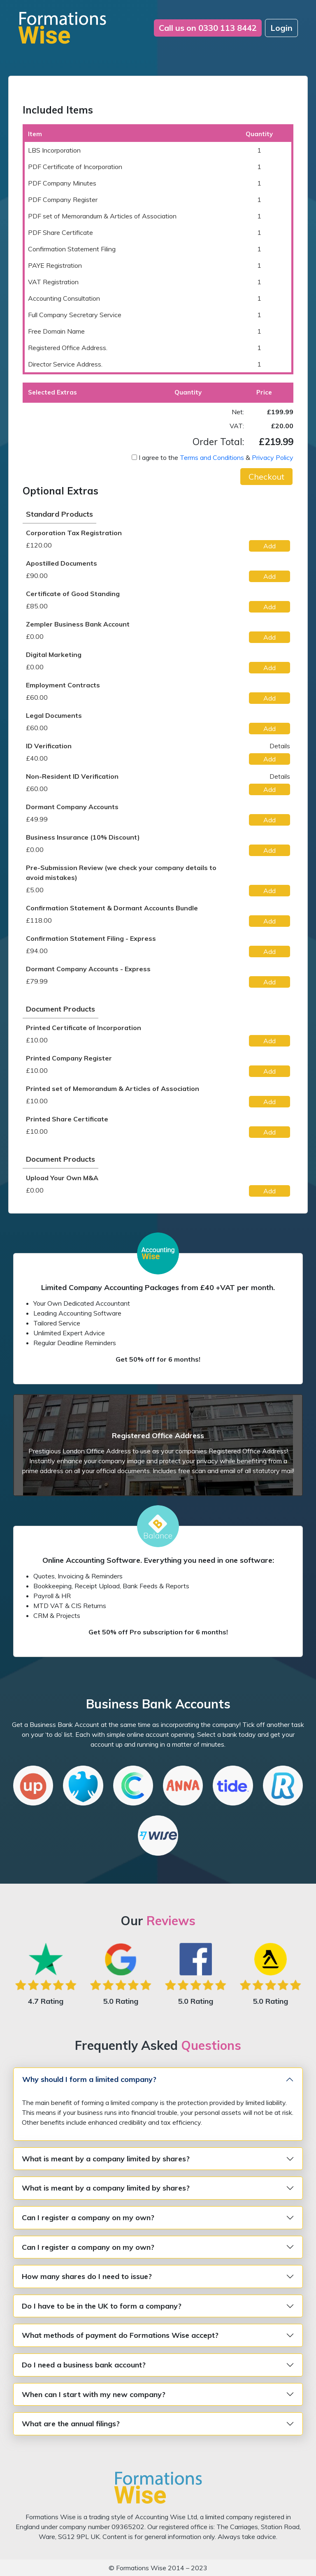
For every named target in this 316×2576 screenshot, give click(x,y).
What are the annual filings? (71, 2423)
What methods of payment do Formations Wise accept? (120, 2335)
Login (281, 28)
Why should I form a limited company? (89, 2079)
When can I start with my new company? (93, 2394)
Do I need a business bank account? (84, 2364)
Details (280, 746)
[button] (266, 476)
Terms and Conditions (212, 457)
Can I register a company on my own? (88, 2217)
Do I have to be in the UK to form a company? (101, 2306)
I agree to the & (216, 457)
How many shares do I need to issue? (87, 2276)
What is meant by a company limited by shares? (106, 2158)
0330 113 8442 (208, 28)
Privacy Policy (272, 457)
